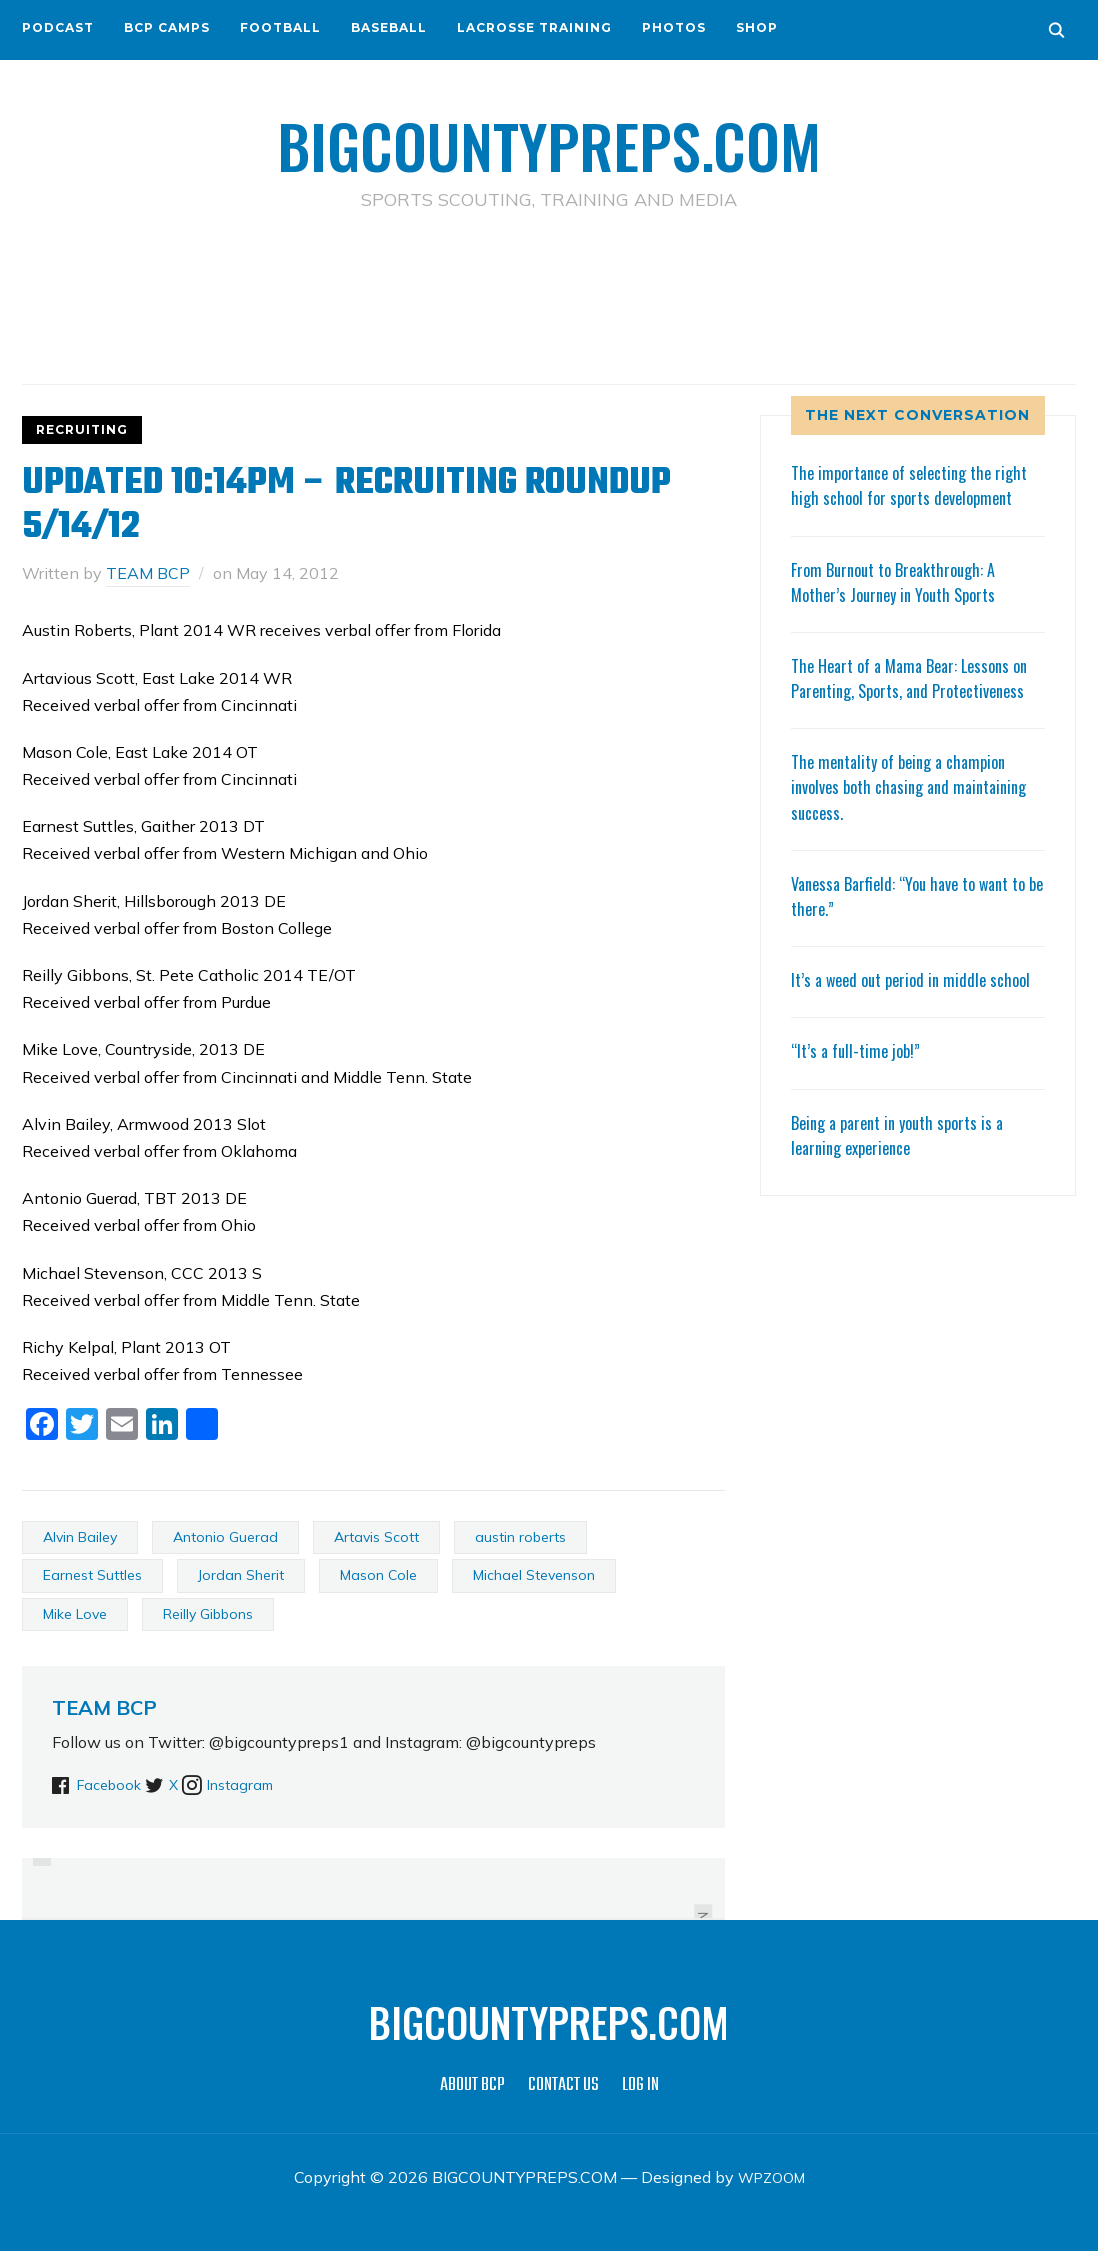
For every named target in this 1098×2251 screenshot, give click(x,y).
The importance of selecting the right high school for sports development (900, 497)
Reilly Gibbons (208, 1614)
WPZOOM (771, 2177)
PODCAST (58, 27)
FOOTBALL (280, 27)
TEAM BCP (148, 573)
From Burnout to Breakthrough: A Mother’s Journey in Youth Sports (902, 606)
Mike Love (75, 1614)
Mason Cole (378, 1575)
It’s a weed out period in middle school (895, 1042)
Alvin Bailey (80, 1537)
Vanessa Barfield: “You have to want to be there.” (910, 945)
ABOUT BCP (472, 2085)
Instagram (283, 1784)
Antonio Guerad (225, 1537)
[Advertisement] (549, 301)
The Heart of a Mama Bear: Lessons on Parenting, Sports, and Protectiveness (910, 715)
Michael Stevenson (534, 1575)
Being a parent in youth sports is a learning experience (906, 1209)
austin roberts (520, 1537)
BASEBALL (389, 27)
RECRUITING (82, 429)
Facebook (113, 1784)
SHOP (757, 27)
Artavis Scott (376, 1537)
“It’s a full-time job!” (860, 1126)
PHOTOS (674, 27)
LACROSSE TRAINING (534, 27)
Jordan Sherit (241, 1575)
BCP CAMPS (167, 27)
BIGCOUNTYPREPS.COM (549, 140)
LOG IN (640, 2085)
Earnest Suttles (92, 1575)
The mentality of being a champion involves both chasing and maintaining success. (908, 837)
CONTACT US (563, 2085)
